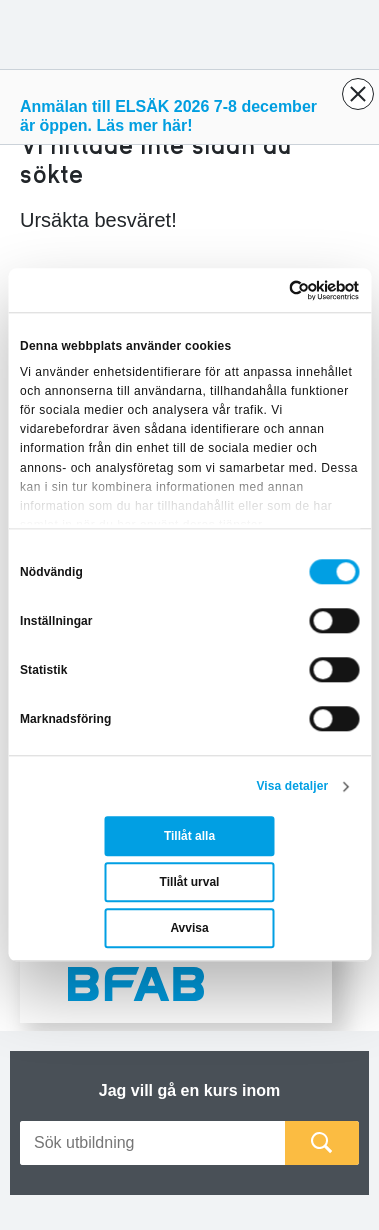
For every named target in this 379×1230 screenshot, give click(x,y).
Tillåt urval (190, 883)
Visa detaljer (292, 787)
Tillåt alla (189, 837)
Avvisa (189, 929)
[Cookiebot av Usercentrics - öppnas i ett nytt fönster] (273, 290)
